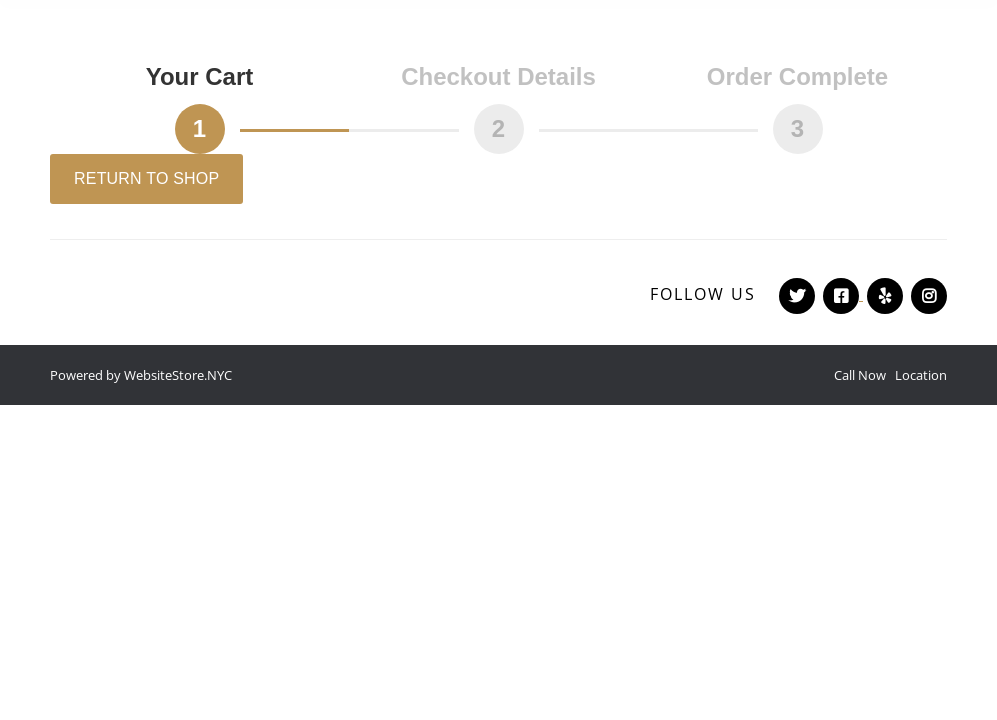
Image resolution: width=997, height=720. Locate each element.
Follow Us (703, 294)
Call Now (860, 375)
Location (921, 375)
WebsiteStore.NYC (178, 375)
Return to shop (146, 178)
